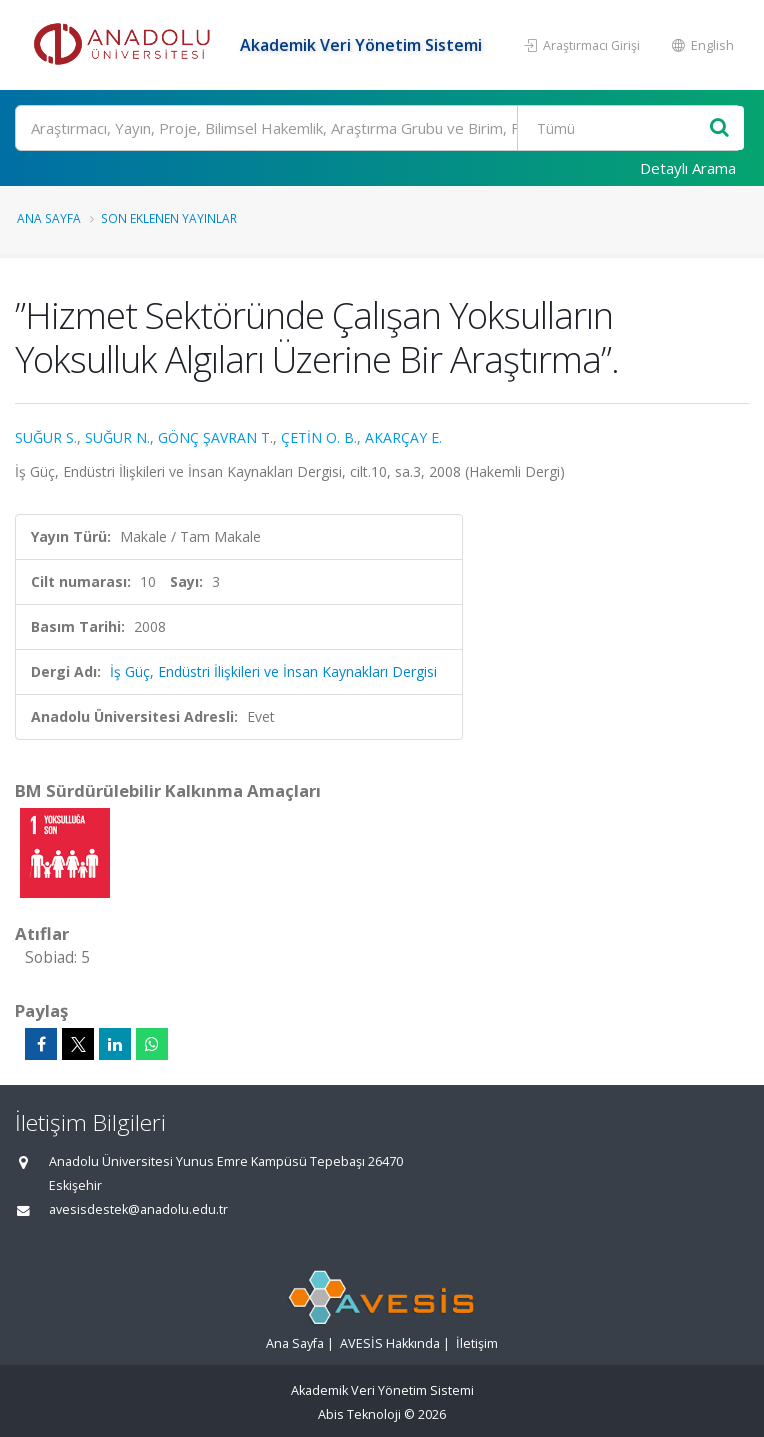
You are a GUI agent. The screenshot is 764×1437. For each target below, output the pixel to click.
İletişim (477, 1343)
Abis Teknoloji (359, 1414)
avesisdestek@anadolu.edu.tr (138, 1209)
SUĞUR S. (46, 437)
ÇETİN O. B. (319, 437)
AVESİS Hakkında (390, 1343)
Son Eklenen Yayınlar (169, 218)
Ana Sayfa (49, 218)
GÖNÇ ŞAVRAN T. (215, 437)
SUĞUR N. (117, 437)
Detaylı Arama (688, 168)
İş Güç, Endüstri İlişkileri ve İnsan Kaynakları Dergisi (273, 671)
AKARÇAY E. (403, 437)
